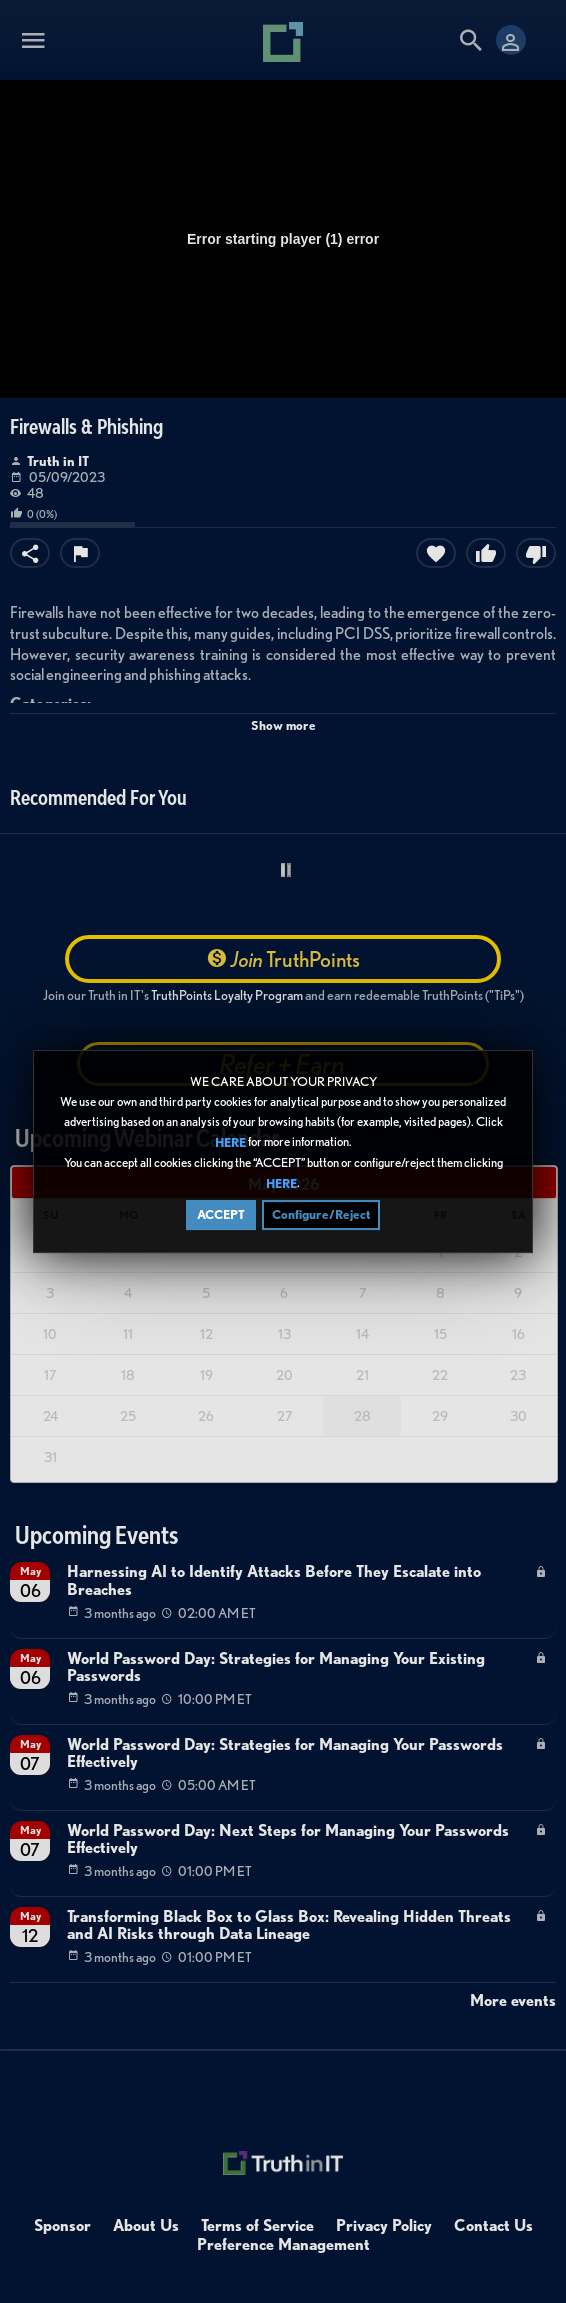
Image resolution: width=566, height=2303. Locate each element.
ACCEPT (221, 1215)
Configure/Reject (321, 1215)
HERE (230, 1143)
